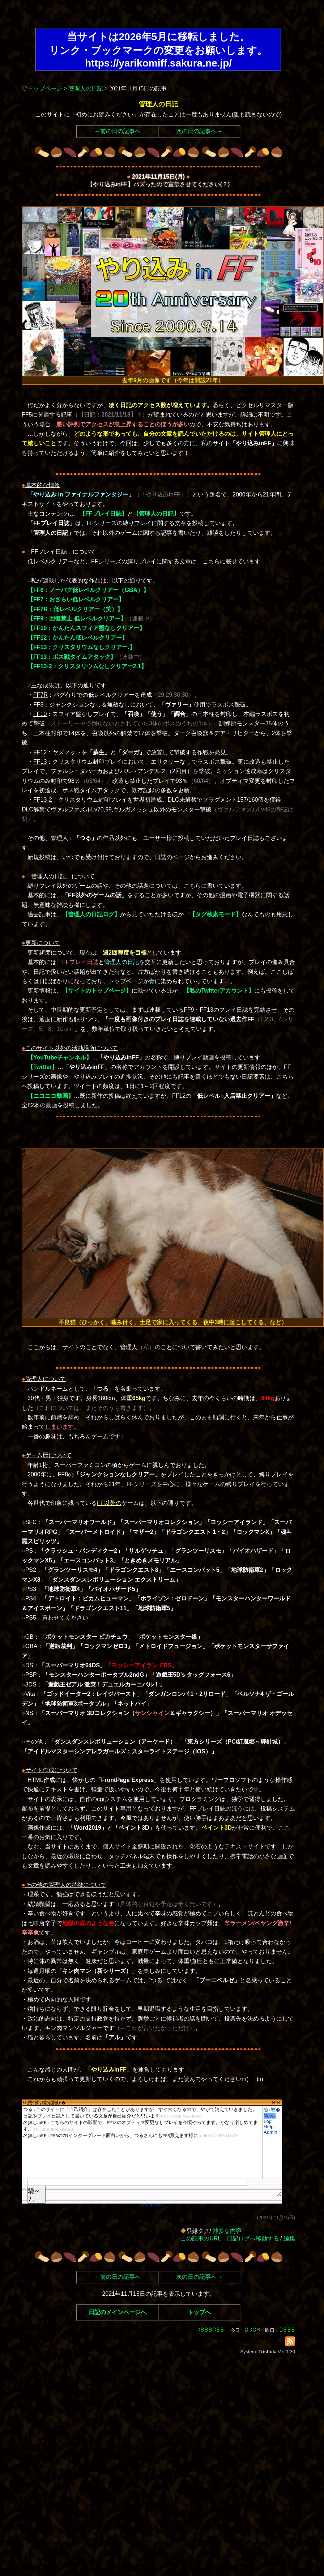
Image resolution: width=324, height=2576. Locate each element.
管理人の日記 (85, 88)
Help (268, 2126)
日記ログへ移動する (253, 2238)
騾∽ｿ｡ (34, 2194)
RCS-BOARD (151, 2206)
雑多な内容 (227, 2231)
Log (268, 2121)
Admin (270, 2132)
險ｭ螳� (272, 2109)
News (270, 2116)
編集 (289, 2238)
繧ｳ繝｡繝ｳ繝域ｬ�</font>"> (142, 2142)
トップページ (44, 88)
